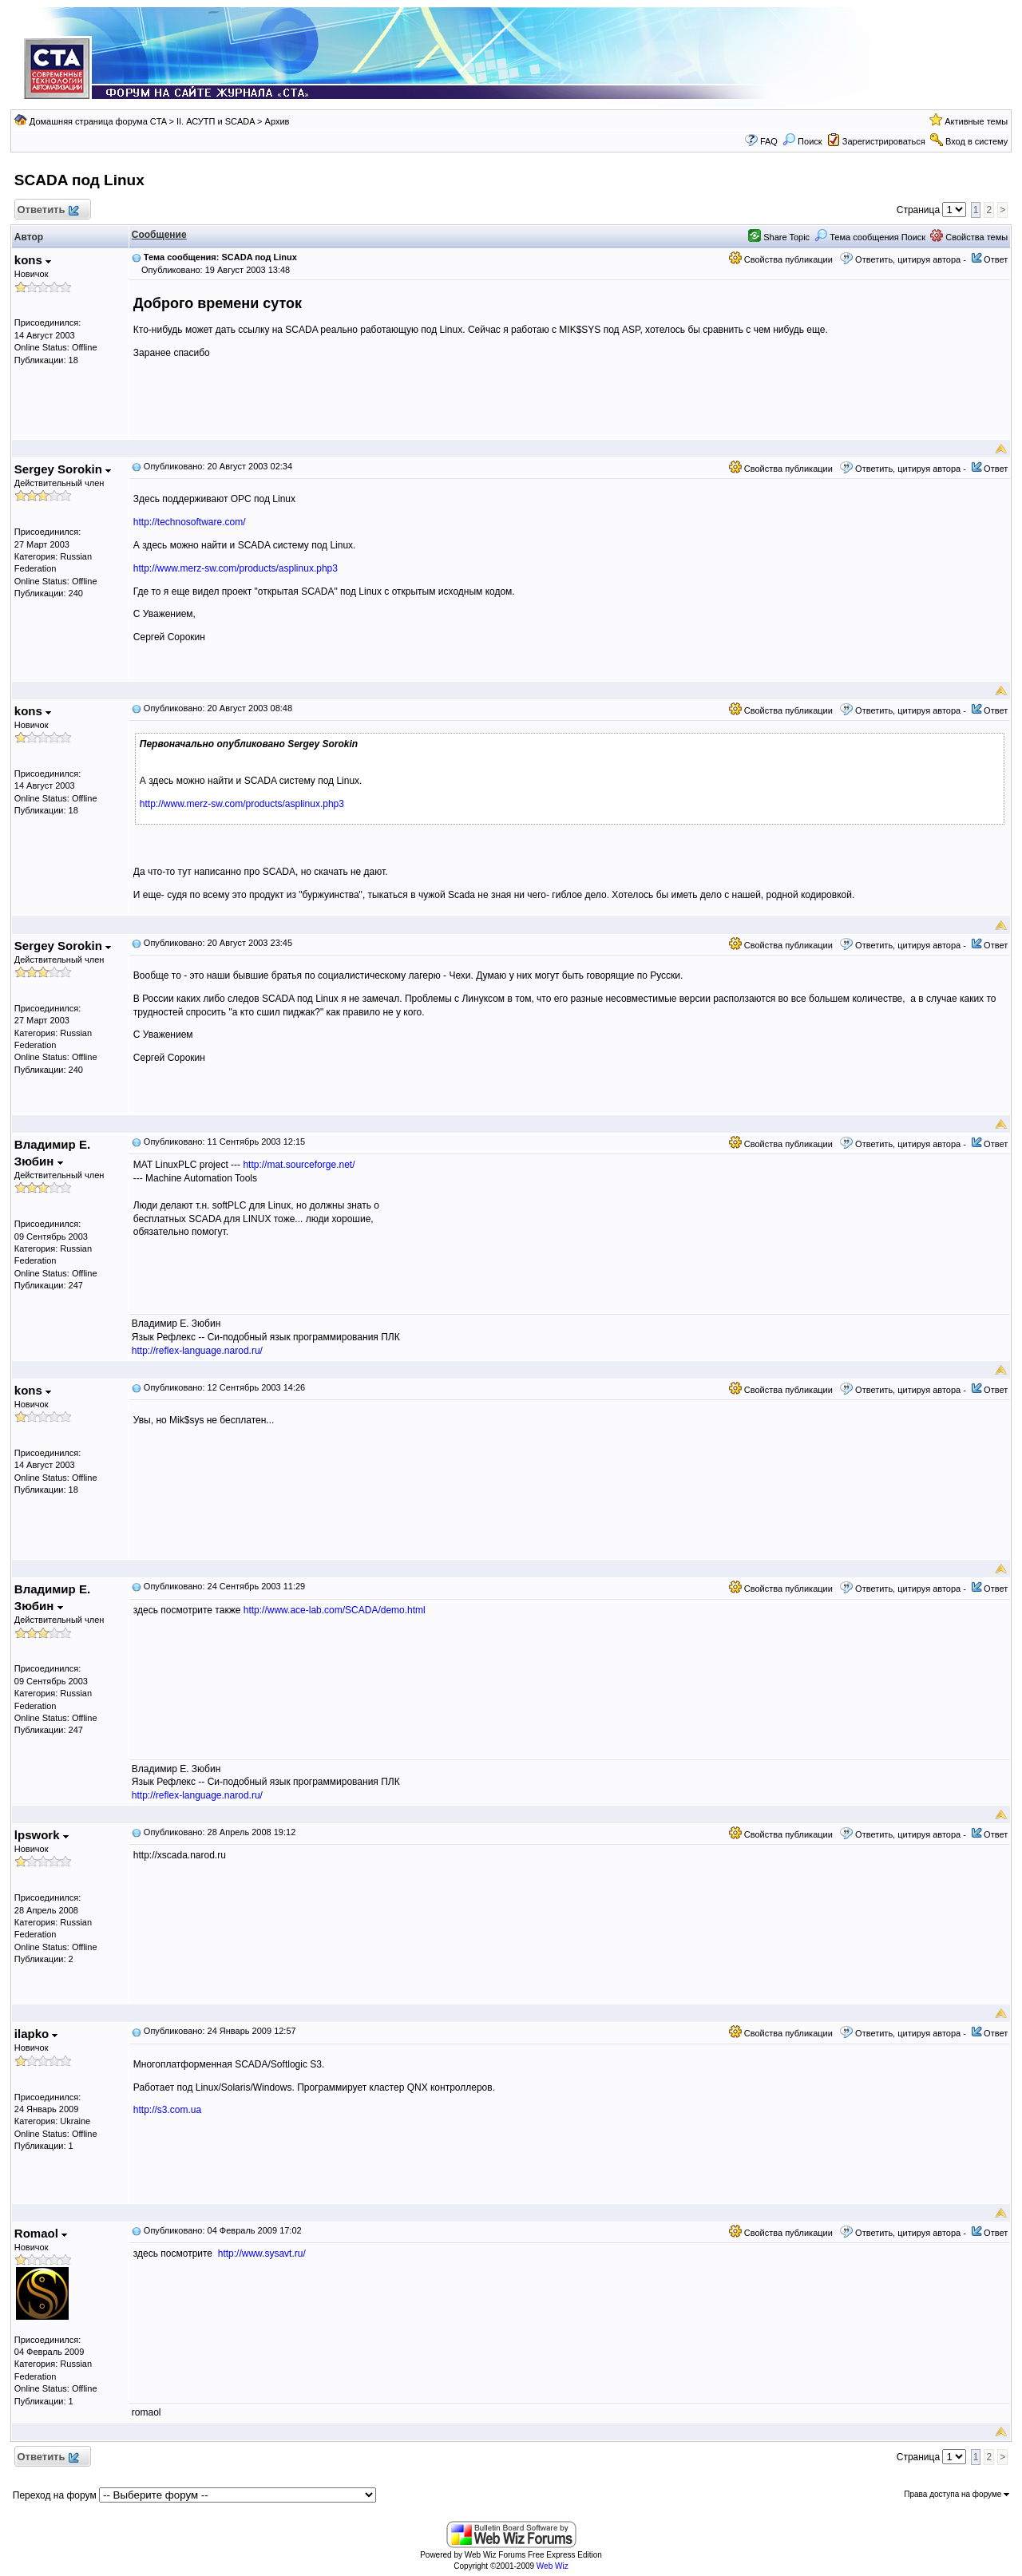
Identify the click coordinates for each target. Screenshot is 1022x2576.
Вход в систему (976, 141)
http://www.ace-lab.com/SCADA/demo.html (335, 1610)
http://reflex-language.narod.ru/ (197, 1350)
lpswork (41, 1835)
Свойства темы (969, 237)
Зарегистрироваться (883, 141)
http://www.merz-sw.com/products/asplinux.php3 (235, 568)
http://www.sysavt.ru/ (262, 2253)
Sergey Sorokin (62, 469)
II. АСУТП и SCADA (215, 121)
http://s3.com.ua (167, 2109)
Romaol (40, 2233)
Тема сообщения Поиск (869, 237)
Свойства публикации (781, 259)
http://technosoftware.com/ (189, 522)
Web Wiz (552, 2566)
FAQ (769, 141)
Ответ (996, 259)
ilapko (36, 2033)
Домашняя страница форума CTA (98, 121)
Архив (277, 121)
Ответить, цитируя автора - (910, 259)
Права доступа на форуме (956, 2494)
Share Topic (779, 237)
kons (32, 260)
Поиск (802, 141)
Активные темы (976, 121)
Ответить (47, 210)
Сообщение (159, 234)
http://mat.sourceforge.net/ (299, 1164)
